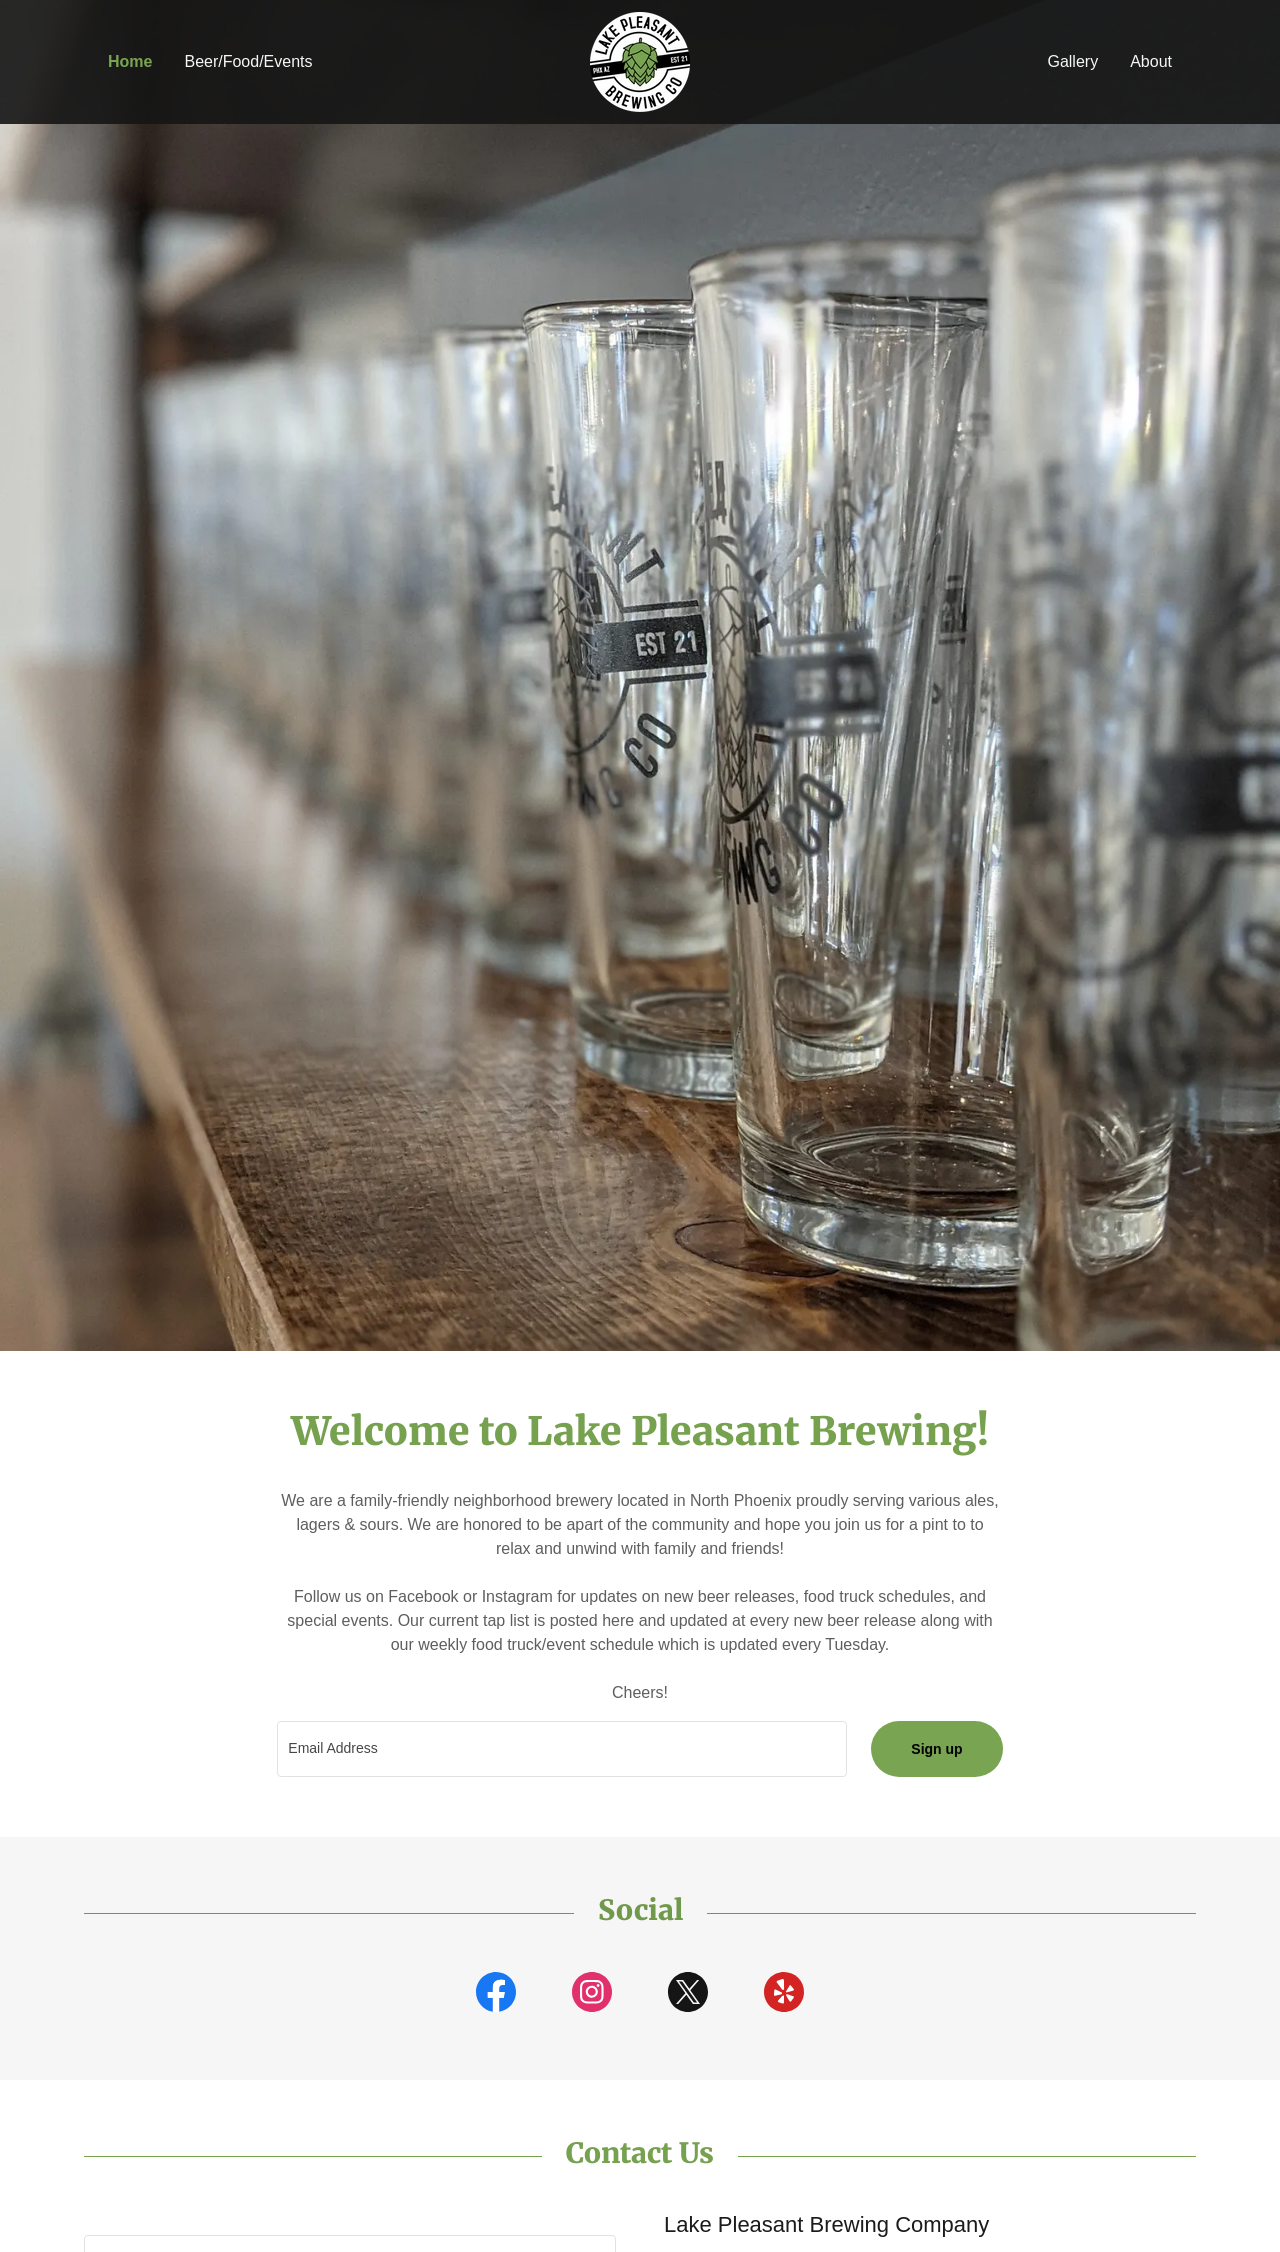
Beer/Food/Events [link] (248, 61)
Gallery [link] (1072, 61)
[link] (640, 60)
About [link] (1151, 61)
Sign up (936, 1749)
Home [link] (130, 61)
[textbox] (562, 1749)
